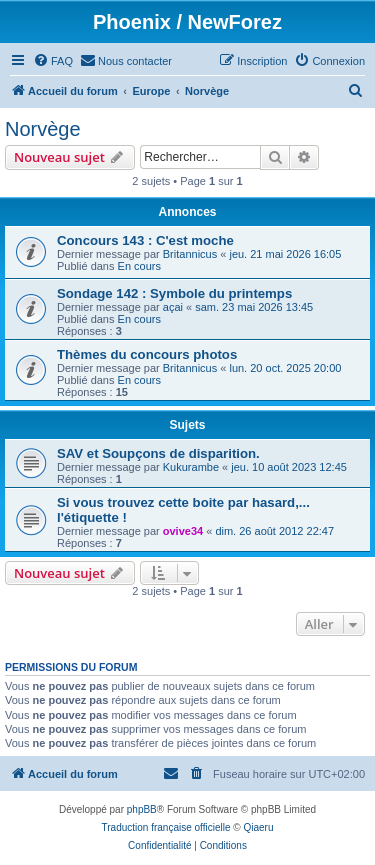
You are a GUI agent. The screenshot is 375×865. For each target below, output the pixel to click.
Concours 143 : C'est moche (145, 240)
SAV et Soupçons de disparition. (158, 453)
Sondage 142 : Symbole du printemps (174, 293)
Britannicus (190, 254)
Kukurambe (191, 467)
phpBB (142, 809)
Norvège (43, 129)
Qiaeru (258, 827)
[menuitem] (53, 61)
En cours (139, 266)
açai (173, 307)
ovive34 (183, 531)
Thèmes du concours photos (147, 354)
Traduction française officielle (166, 827)
